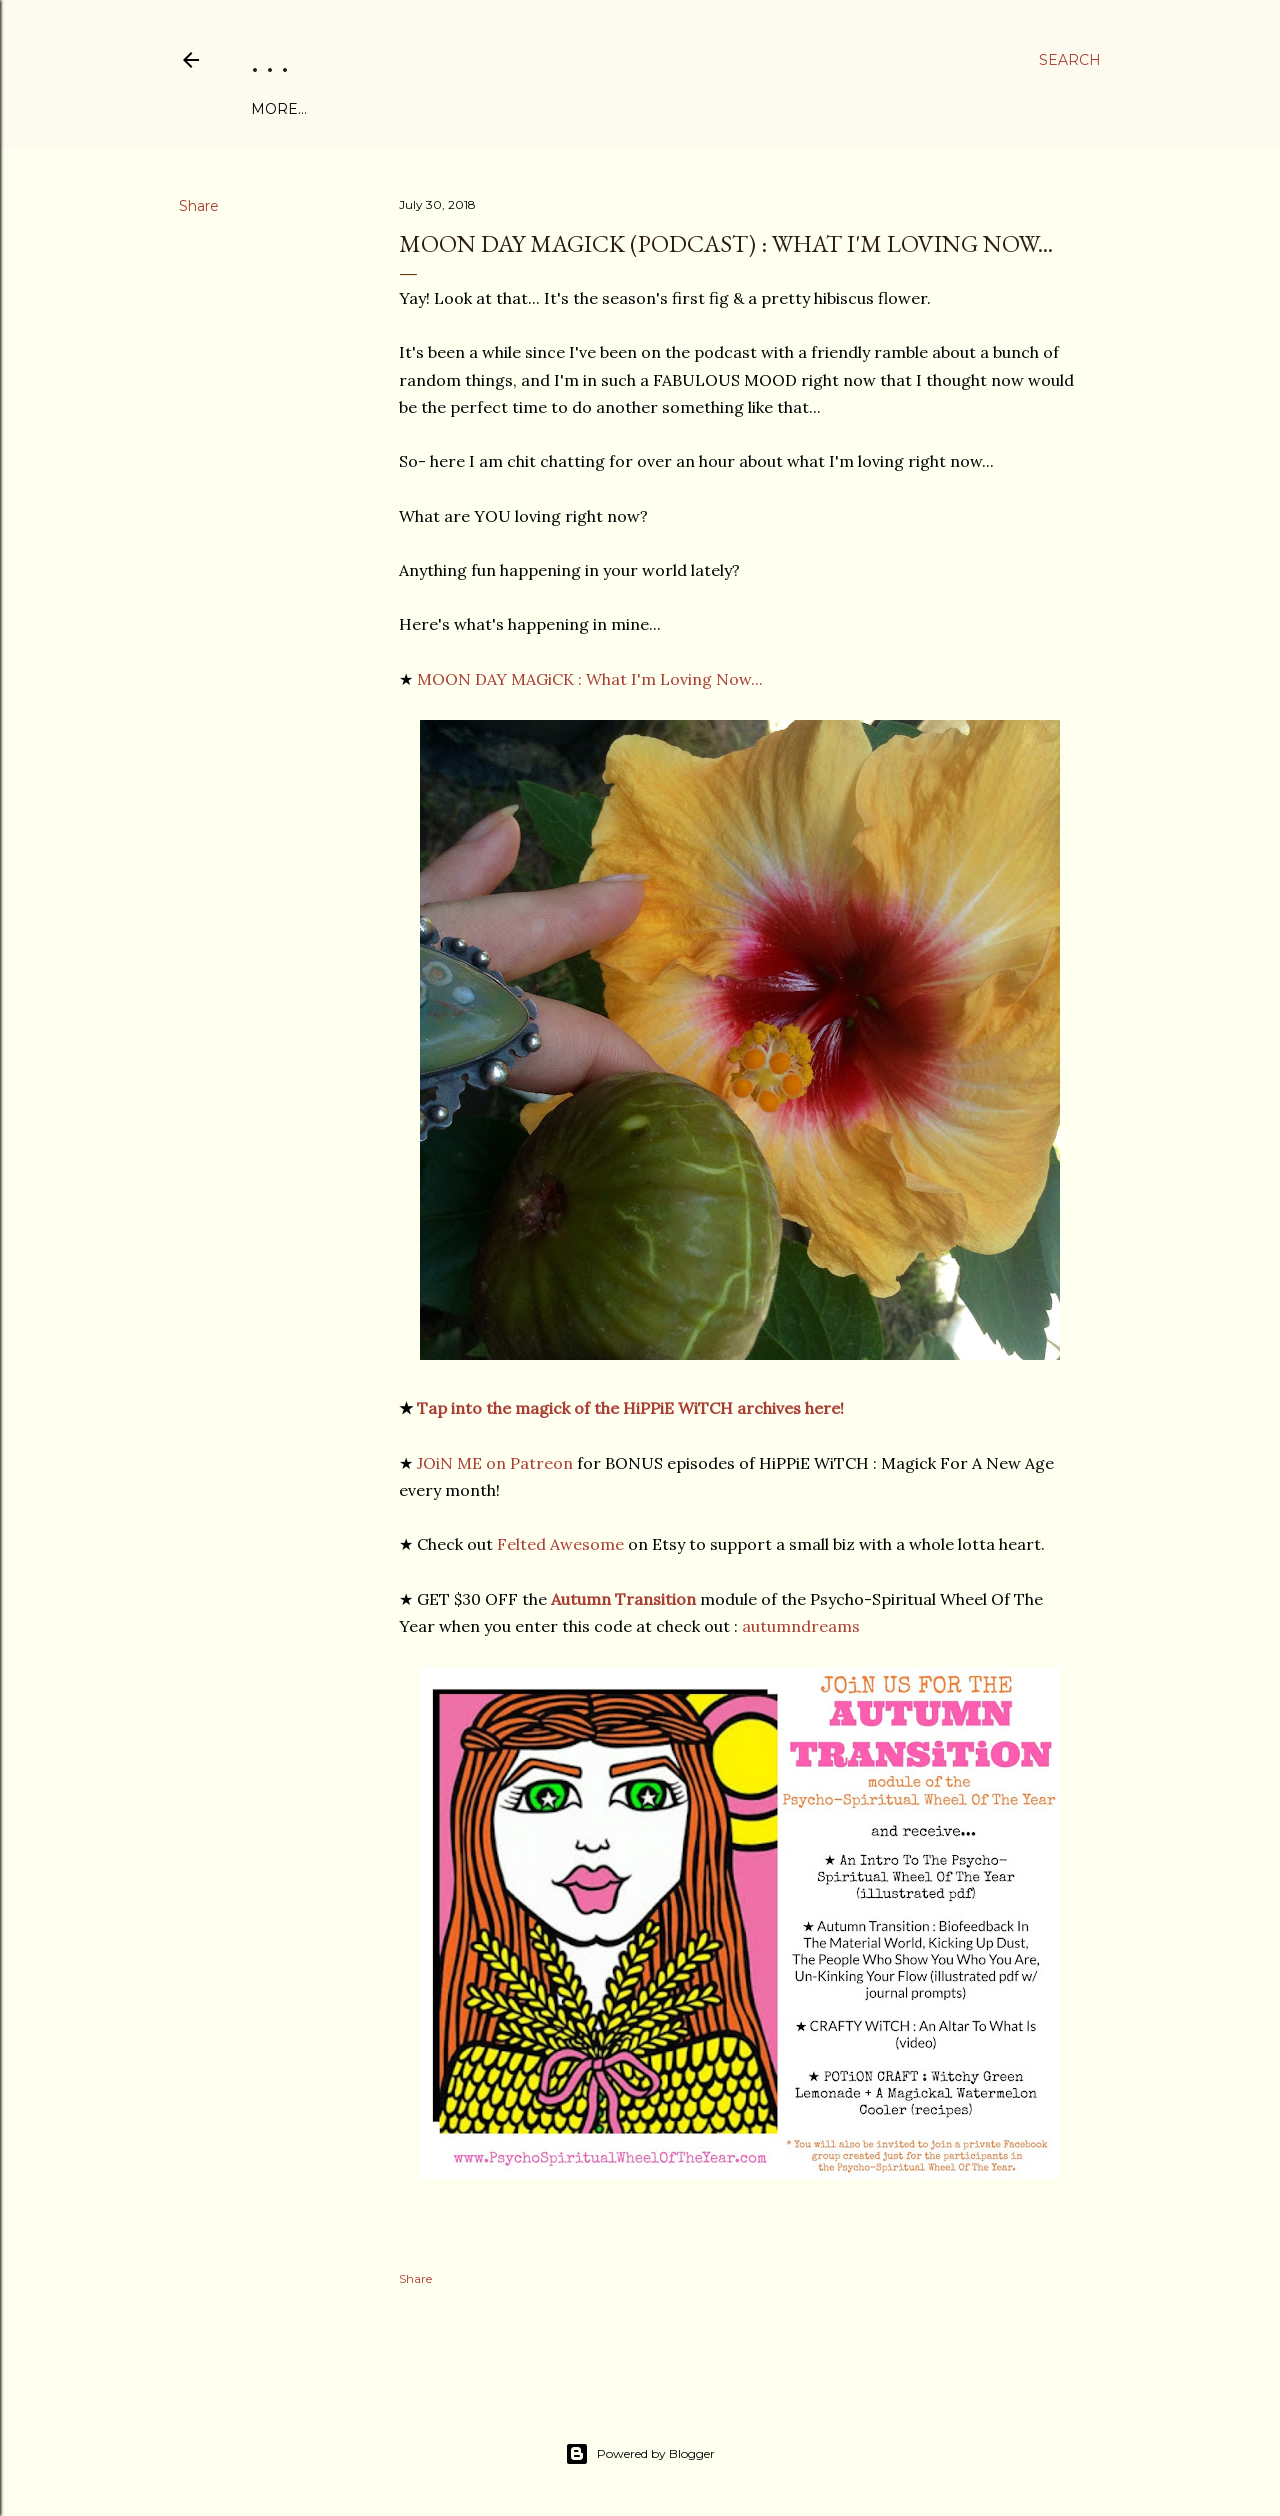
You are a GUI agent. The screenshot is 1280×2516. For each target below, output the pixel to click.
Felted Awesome (560, 1544)
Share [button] (199, 206)
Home (275, 109)
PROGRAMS (527, 109)
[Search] (1070, 60)
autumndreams (801, 1626)
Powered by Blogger (640, 2454)
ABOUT (336, 109)
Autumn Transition (623, 1599)
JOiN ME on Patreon (495, 1463)
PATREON (619, 109)
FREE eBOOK (422, 109)
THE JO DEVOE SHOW (749, 109)
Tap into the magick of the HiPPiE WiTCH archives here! (630, 1408)
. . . (270, 59)
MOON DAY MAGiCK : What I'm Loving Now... (592, 679)
